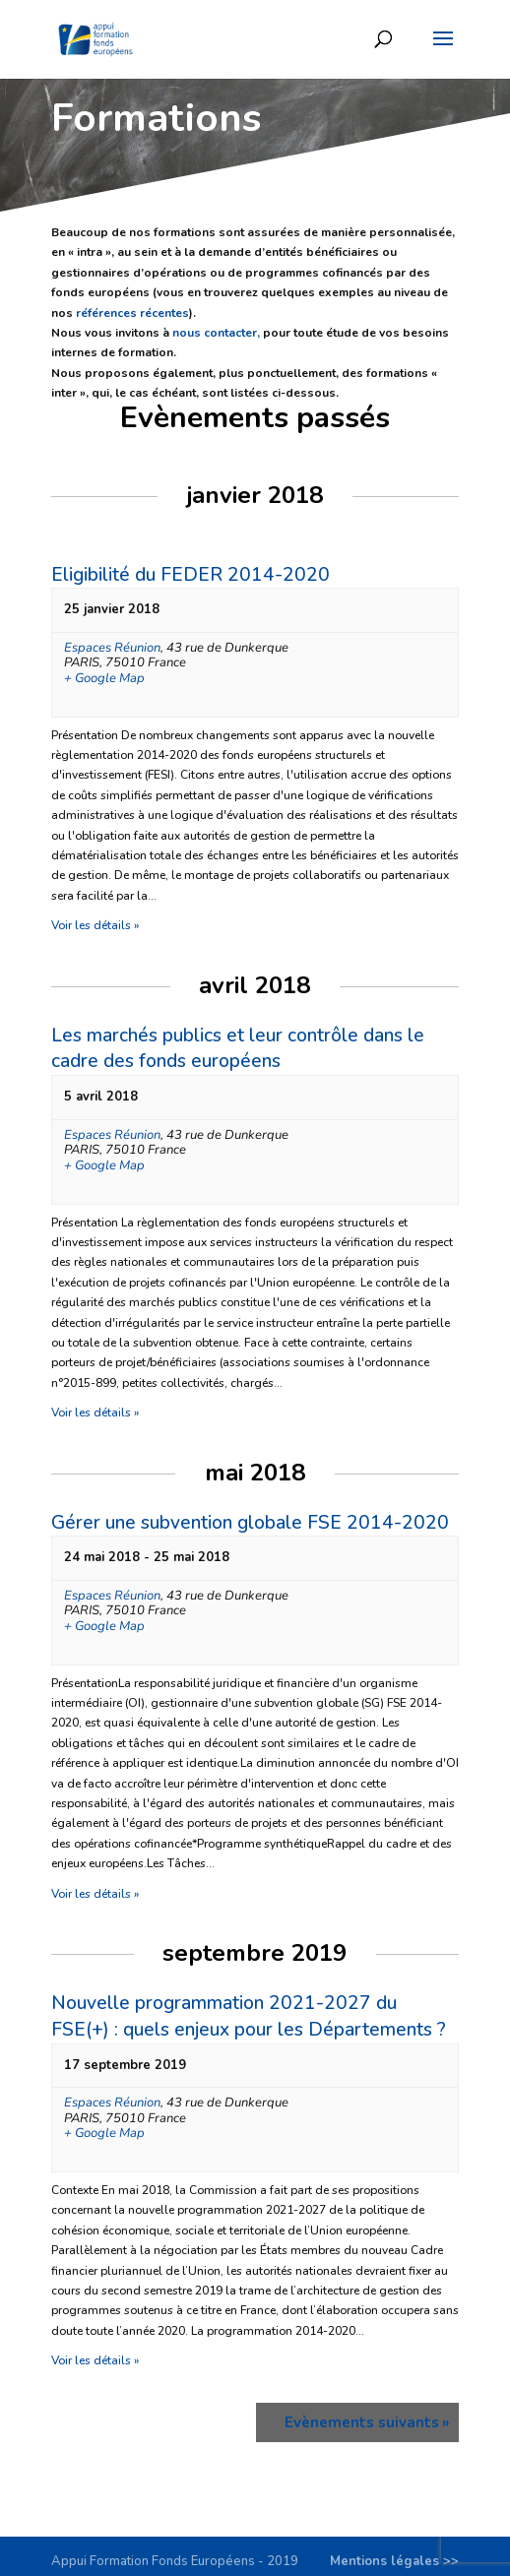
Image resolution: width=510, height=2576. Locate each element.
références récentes (132, 313)
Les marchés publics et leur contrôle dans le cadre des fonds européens (237, 1049)
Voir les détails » (95, 925)
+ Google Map (104, 679)
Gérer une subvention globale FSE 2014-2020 (250, 1523)
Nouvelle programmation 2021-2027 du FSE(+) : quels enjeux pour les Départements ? (248, 2016)
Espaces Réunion (112, 648)
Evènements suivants (367, 2422)
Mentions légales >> (394, 2561)
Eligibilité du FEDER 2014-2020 (190, 575)
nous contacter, (216, 333)
